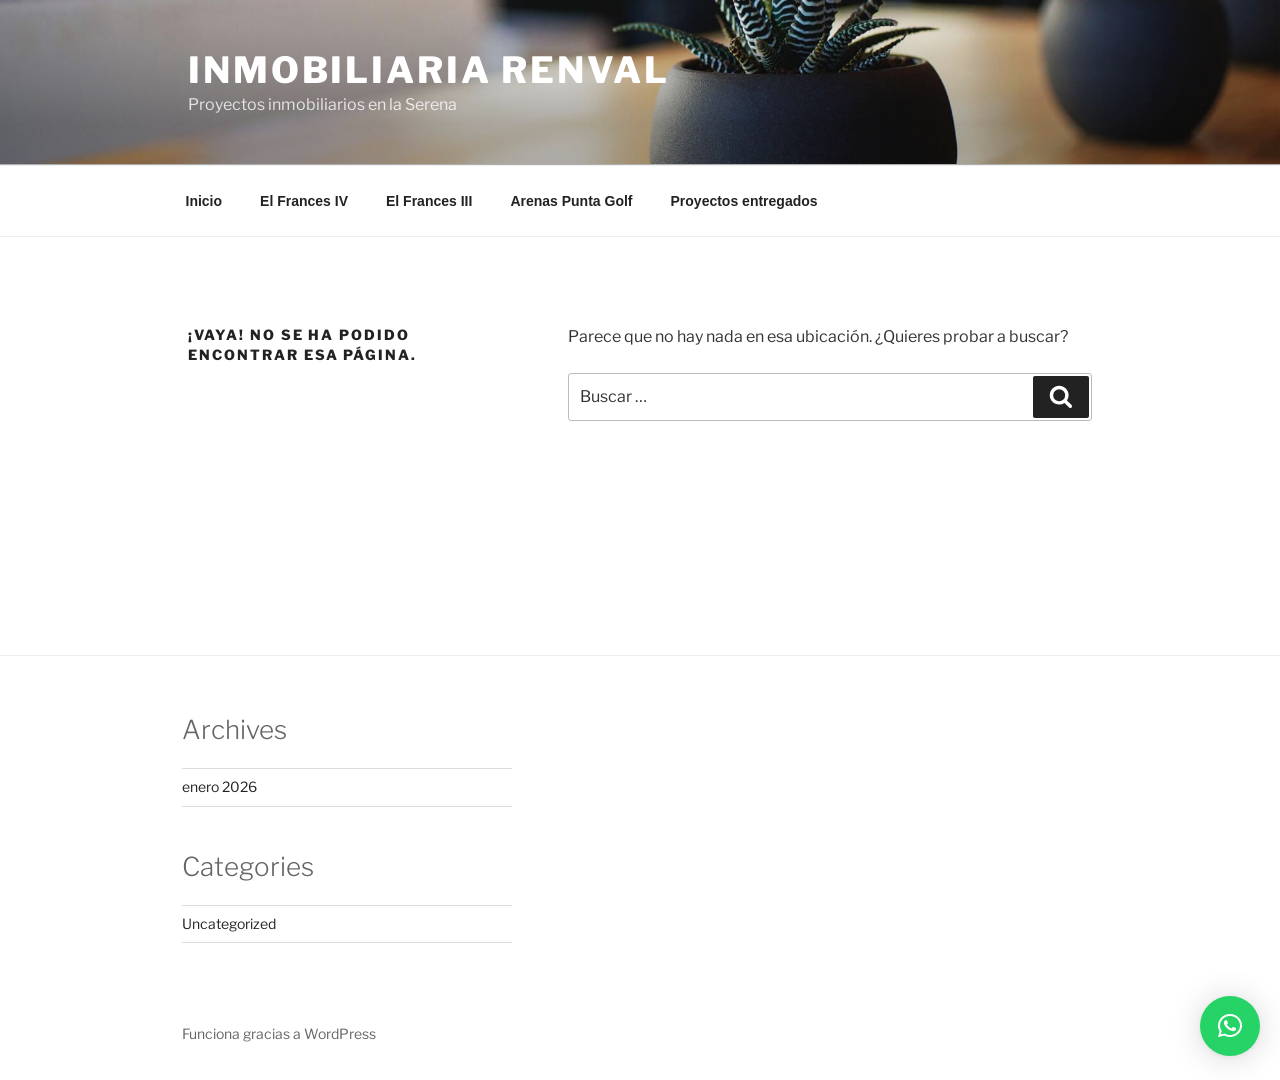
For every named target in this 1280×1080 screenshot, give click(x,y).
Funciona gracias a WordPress (279, 1033)
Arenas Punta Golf (571, 201)
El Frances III (429, 201)
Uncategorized (229, 923)
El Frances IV (304, 201)
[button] (1230, 1026)
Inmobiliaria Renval (429, 70)
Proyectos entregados (744, 201)
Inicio (204, 201)
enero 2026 (219, 786)
